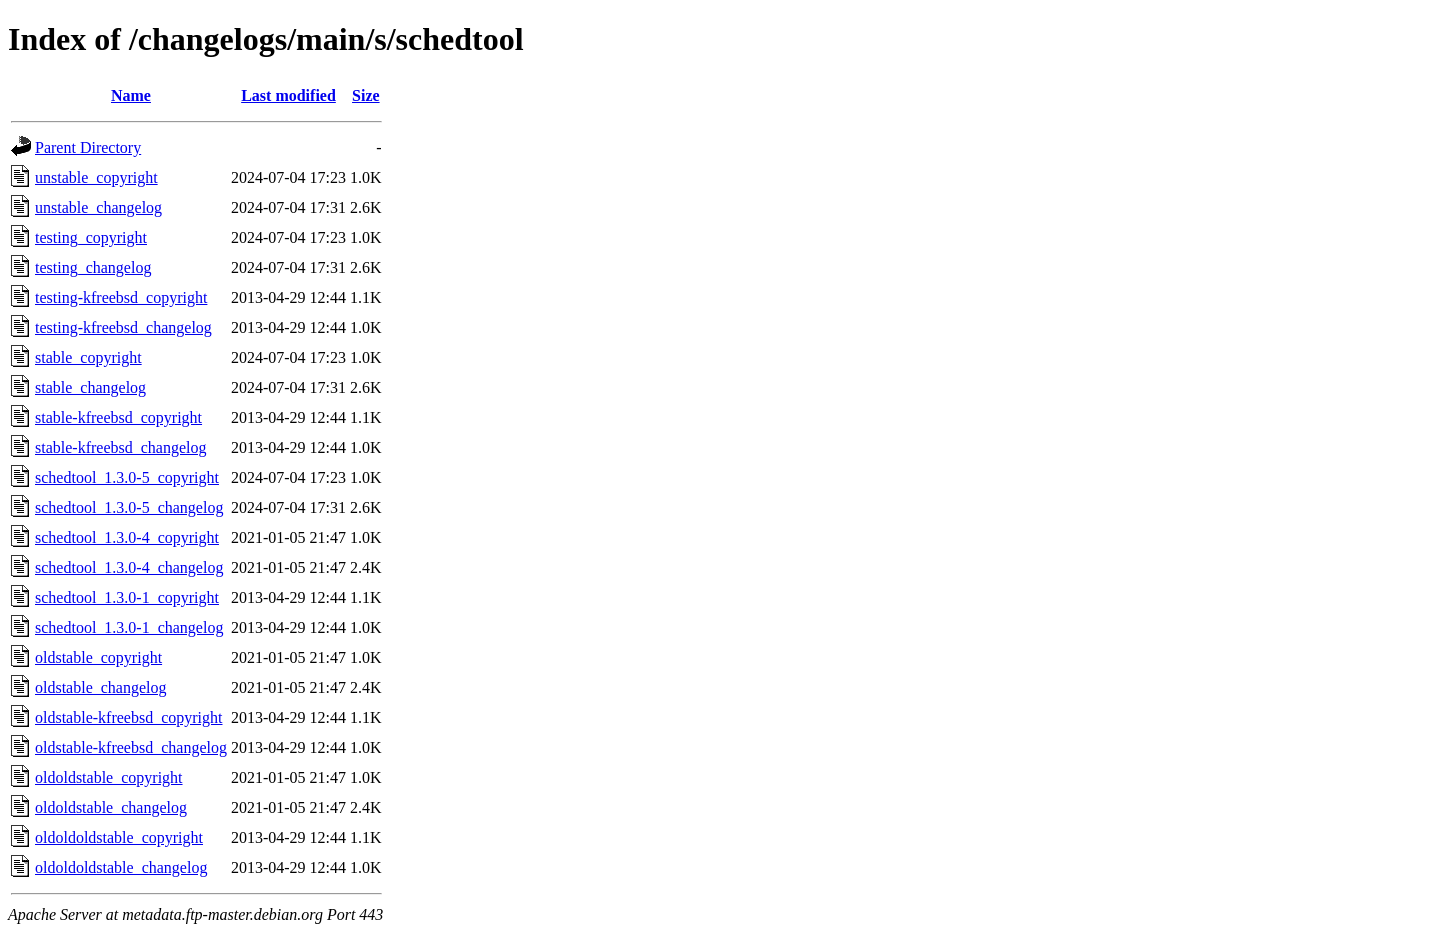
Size (366, 95)
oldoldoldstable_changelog (121, 867)
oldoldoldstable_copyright (119, 837)
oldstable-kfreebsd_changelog (131, 747)
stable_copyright (88, 357)
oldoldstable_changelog (111, 807)
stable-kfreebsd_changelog (120, 447)
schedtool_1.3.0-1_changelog (129, 627)
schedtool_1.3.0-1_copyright (127, 597)
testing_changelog (93, 267)
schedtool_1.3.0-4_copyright (127, 537)
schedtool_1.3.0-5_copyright (127, 477)
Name (131, 95)
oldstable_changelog (101, 687)
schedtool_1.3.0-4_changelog (129, 567)
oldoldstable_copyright (109, 777)
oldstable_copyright (98, 657)
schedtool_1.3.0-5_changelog (129, 507)
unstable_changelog (98, 207)
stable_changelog (90, 387)
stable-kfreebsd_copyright (118, 417)
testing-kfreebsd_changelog (123, 327)
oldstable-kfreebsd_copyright (129, 717)
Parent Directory (88, 147)
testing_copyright (91, 237)
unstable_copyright (96, 177)
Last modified (288, 95)
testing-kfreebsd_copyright (121, 297)
